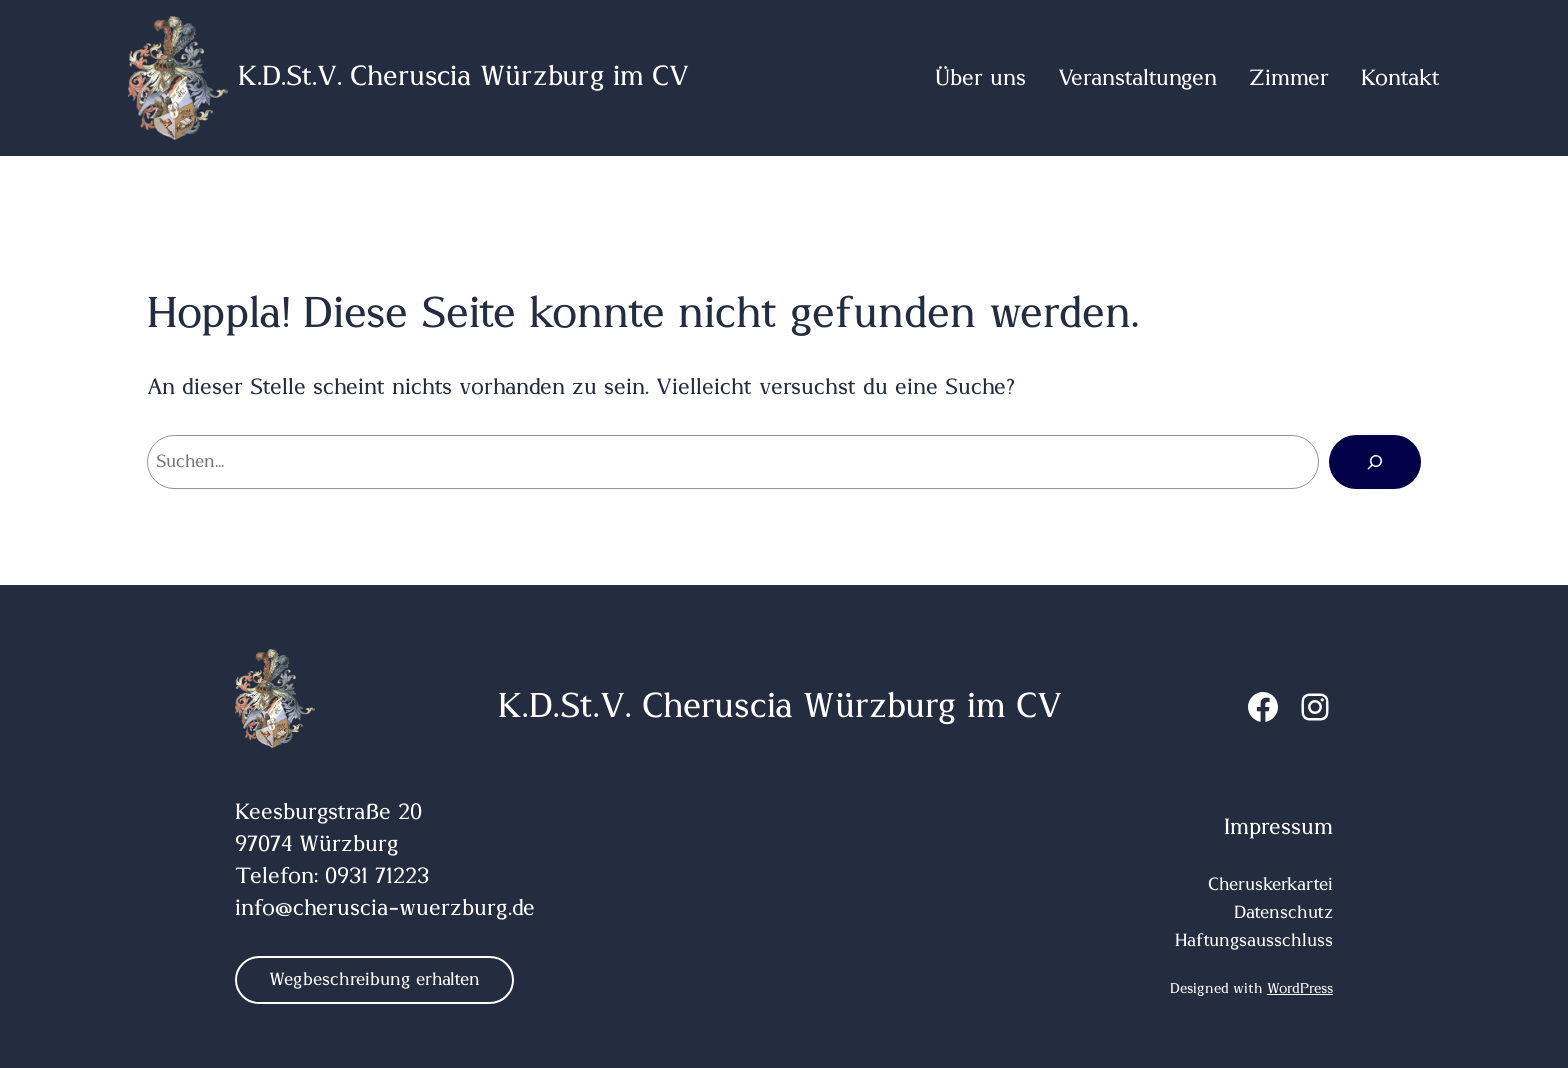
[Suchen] (1375, 462)
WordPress (1300, 989)
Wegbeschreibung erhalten (374, 980)
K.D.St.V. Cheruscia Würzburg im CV (463, 77)
